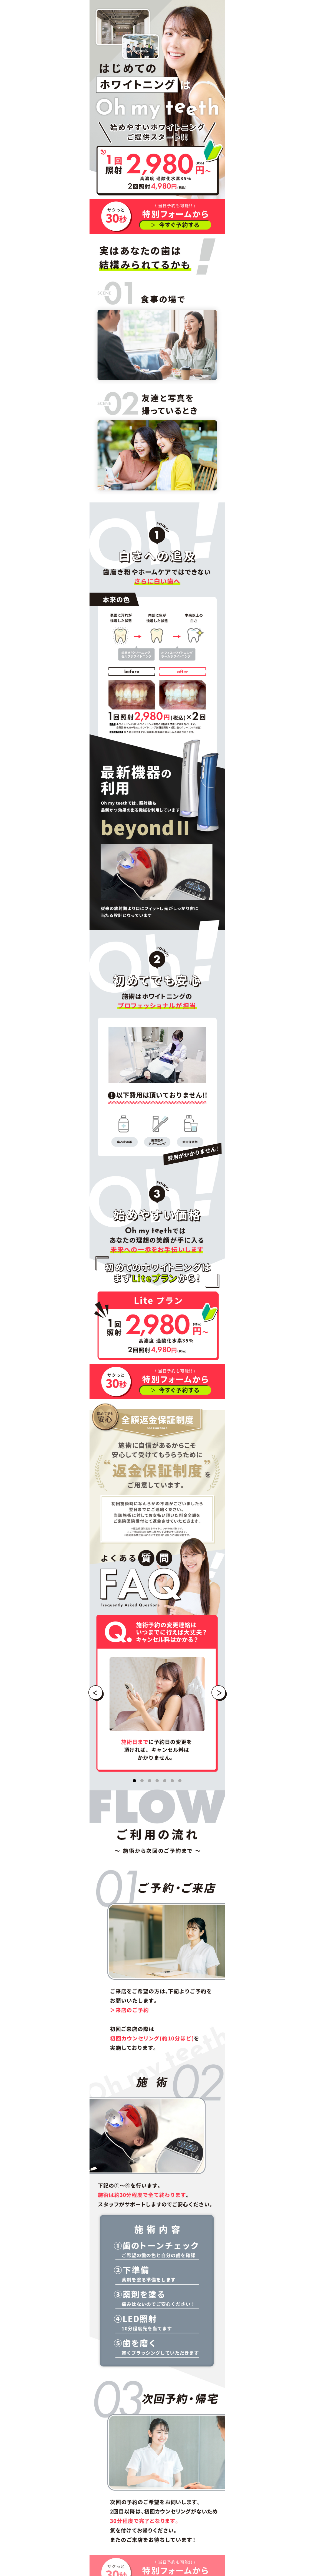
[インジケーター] (134, 1780)
